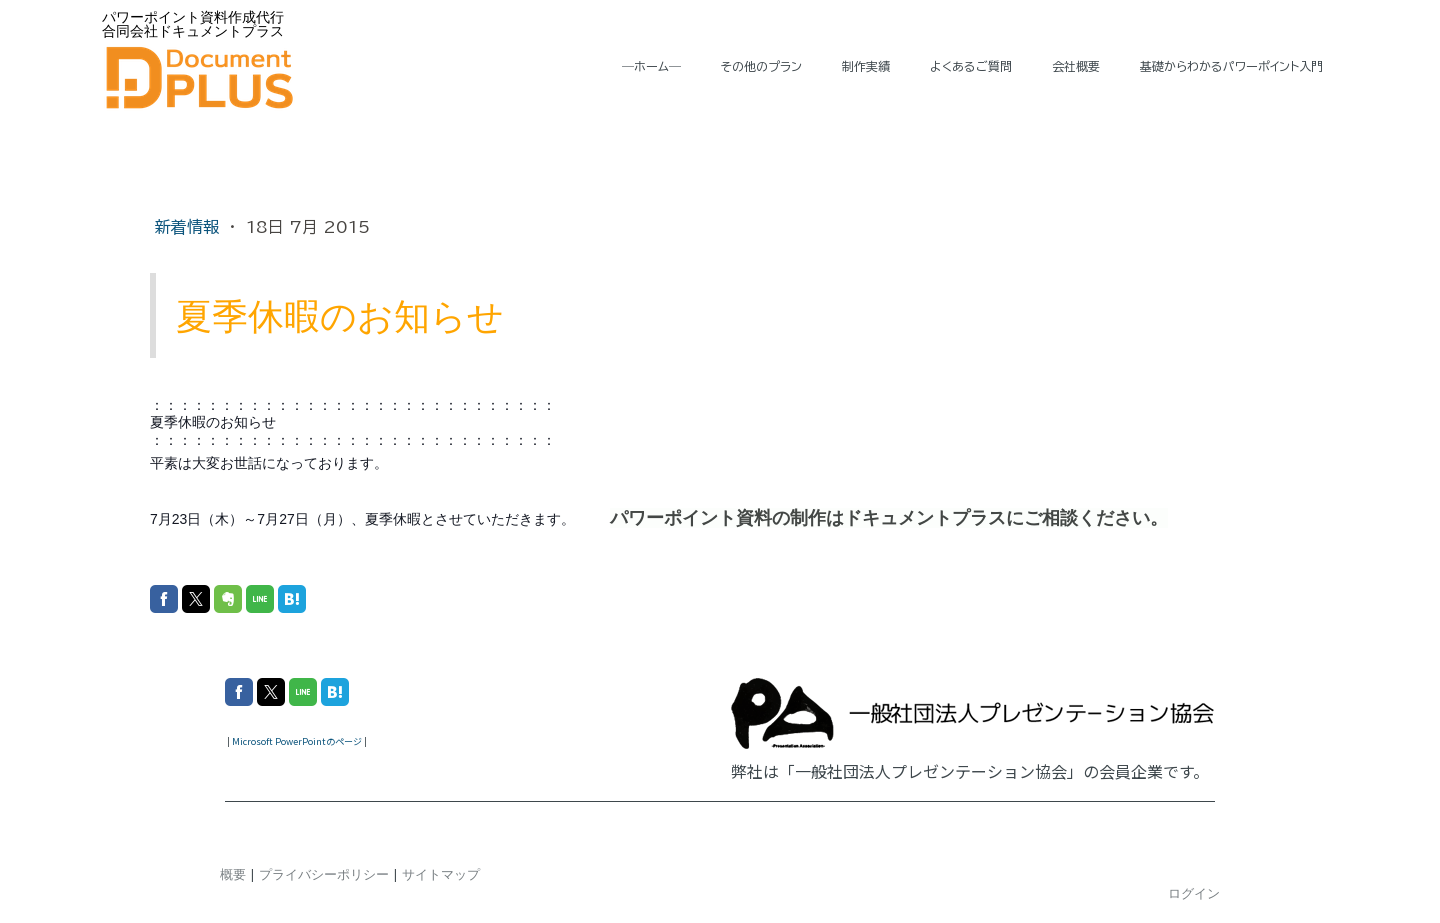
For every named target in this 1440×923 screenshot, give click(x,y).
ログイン (1194, 893)
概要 (233, 874)
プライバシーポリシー (324, 874)
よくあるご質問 (971, 66)
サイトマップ (441, 874)
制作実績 (866, 66)
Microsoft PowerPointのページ (297, 741)
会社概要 (1076, 66)
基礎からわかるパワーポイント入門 (1231, 66)
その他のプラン (761, 66)
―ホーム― (651, 66)
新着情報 (189, 227)
